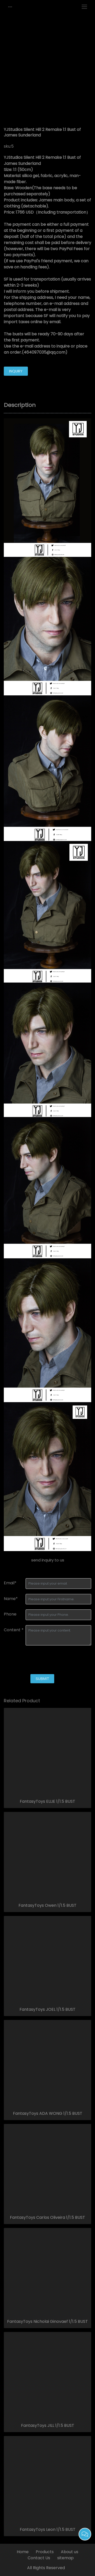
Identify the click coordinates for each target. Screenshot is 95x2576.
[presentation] (42, 1660)
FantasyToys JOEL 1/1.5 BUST (47, 2009)
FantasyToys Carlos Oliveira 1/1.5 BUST (47, 2217)
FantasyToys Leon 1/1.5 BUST (47, 2529)
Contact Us (39, 2558)
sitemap (65, 2558)
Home (23, 2552)
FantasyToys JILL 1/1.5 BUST (47, 2425)
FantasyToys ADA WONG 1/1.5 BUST (47, 2113)
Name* (11, 1599)
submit (42, 1679)
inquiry (16, 371)
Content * (14, 1630)
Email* (10, 1583)
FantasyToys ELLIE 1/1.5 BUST (47, 1801)
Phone (10, 1614)
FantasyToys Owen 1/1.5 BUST (47, 1905)
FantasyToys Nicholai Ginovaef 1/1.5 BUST (47, 2321)
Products (45, 2552)
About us (69, 2552)
